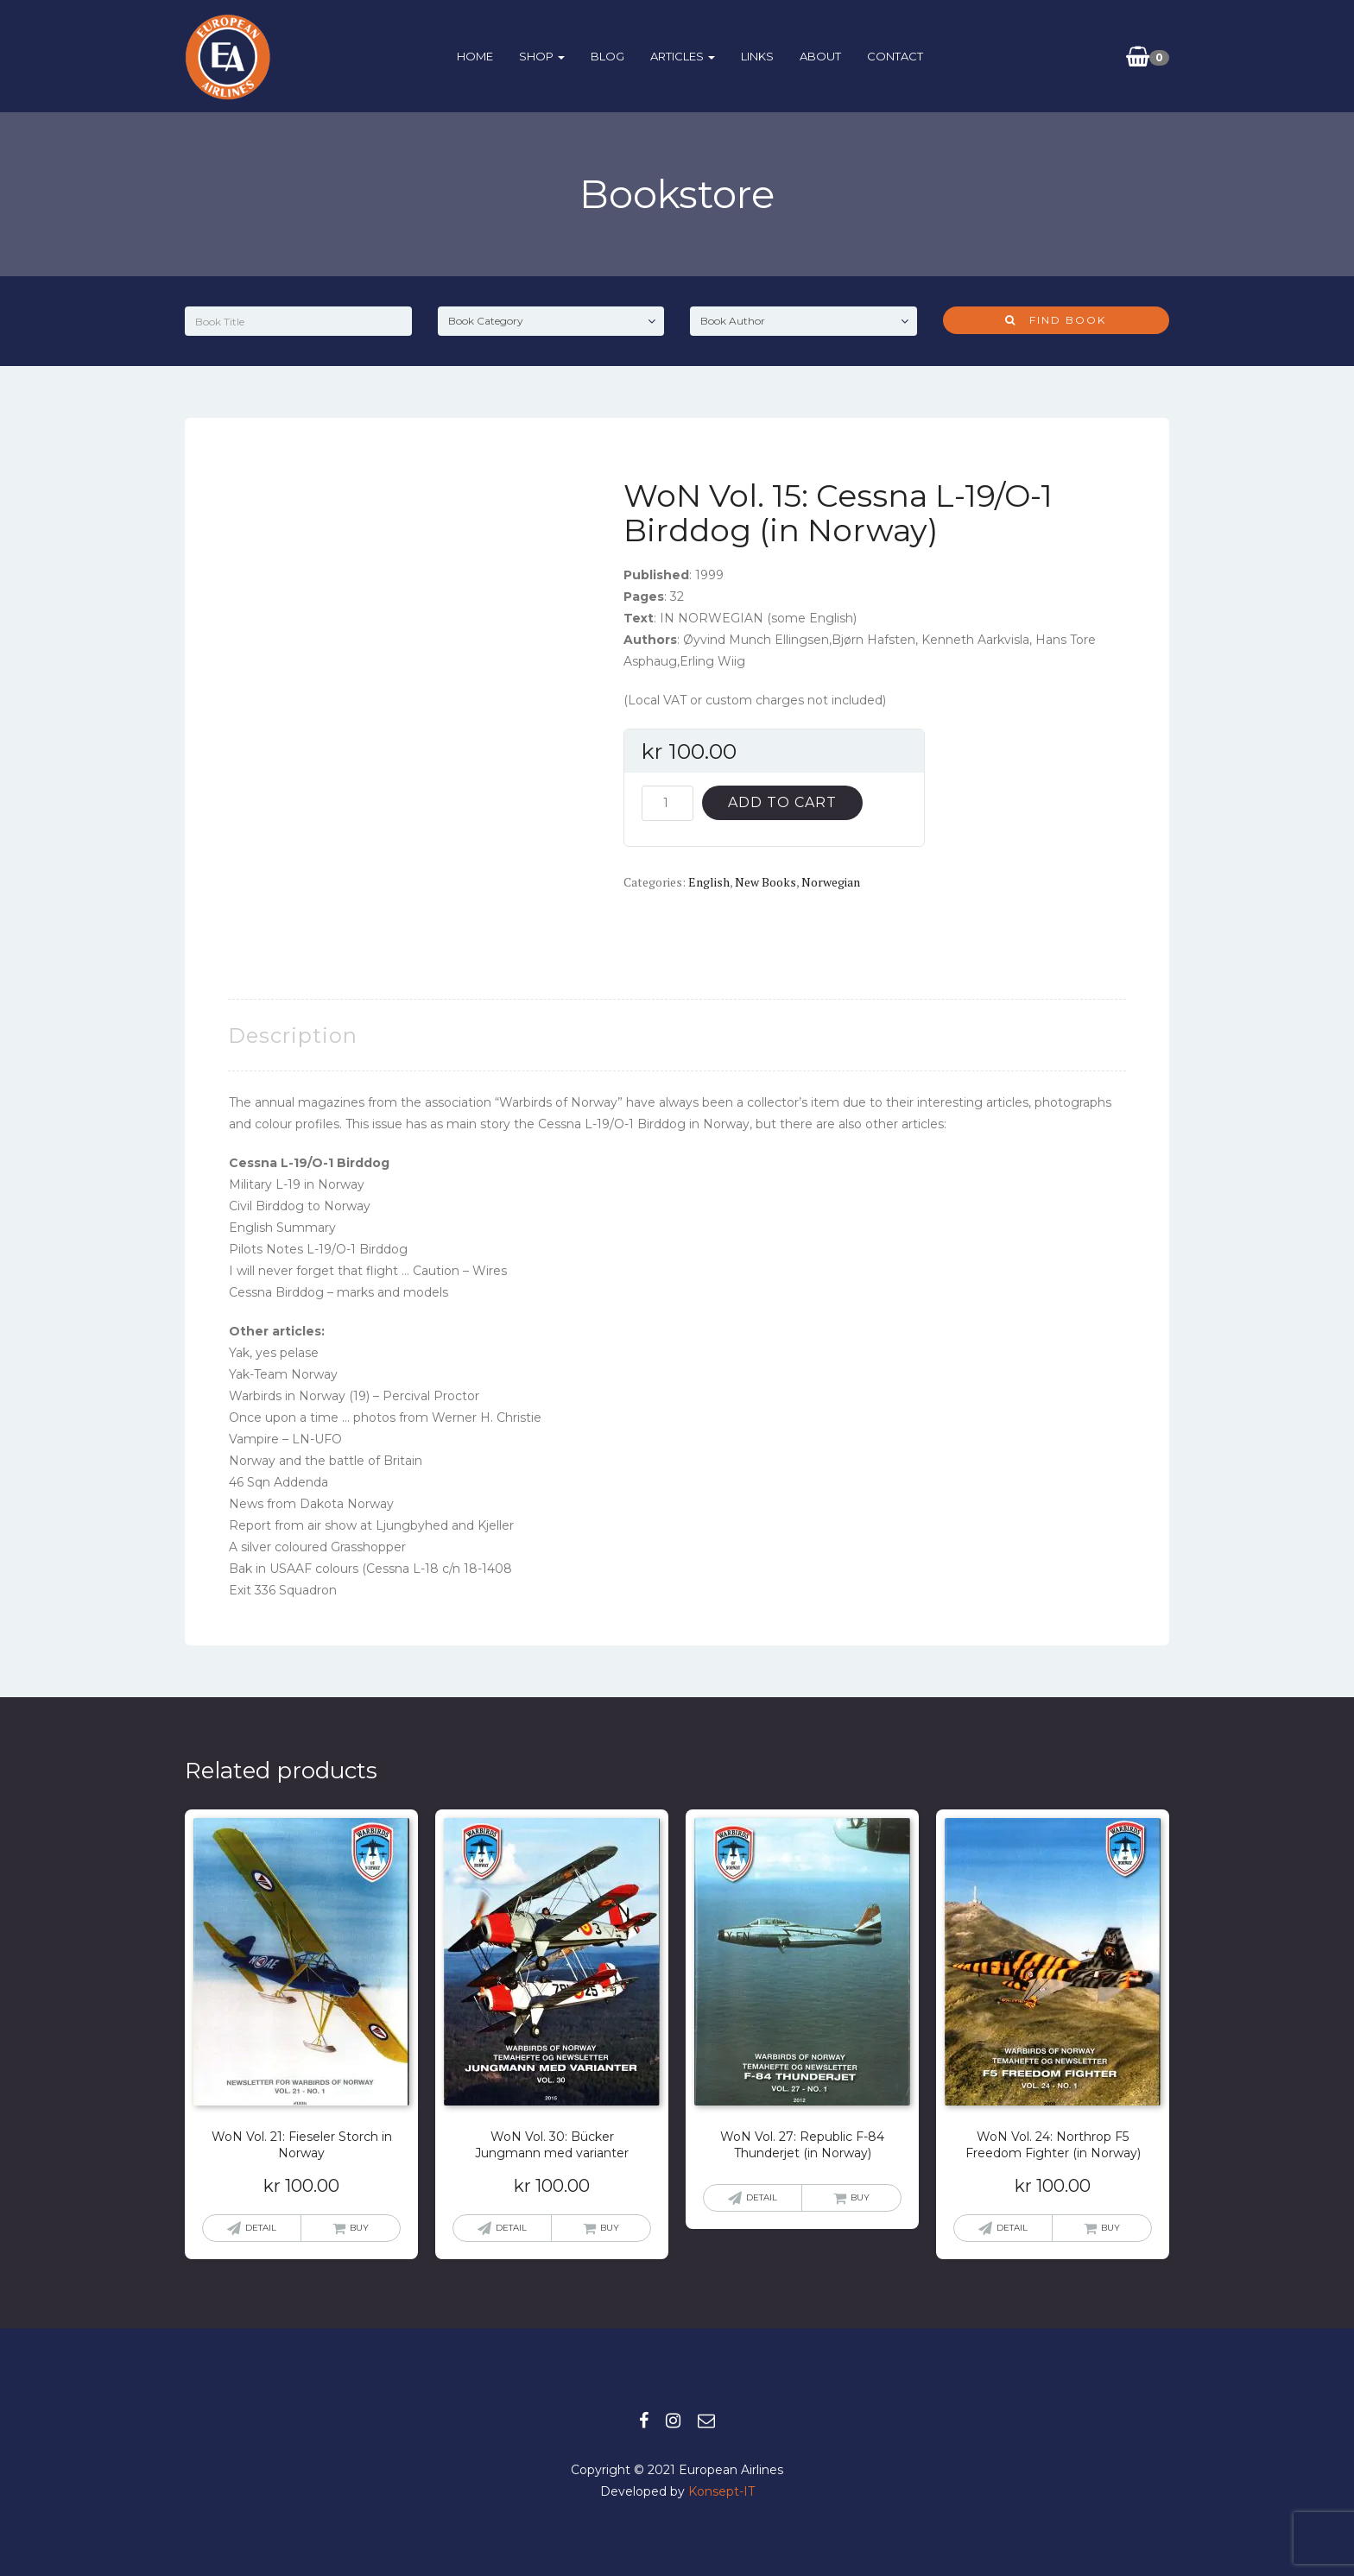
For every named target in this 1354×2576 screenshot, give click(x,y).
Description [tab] (292, 1035)
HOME (475, 56)
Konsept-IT (721, 2491)
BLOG (607, 56)
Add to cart (782, 802)
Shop (542, 56)
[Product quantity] (667, 803)
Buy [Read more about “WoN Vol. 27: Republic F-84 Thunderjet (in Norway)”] (860, 2197)
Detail (260, 2227)
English (709, 882)
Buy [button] (359, 2227)
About (820, 56)
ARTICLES (682, 56)
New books (765, 882)
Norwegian (830, 882)
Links (757, 56)
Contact (895, 56)
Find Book (1055, 319)
